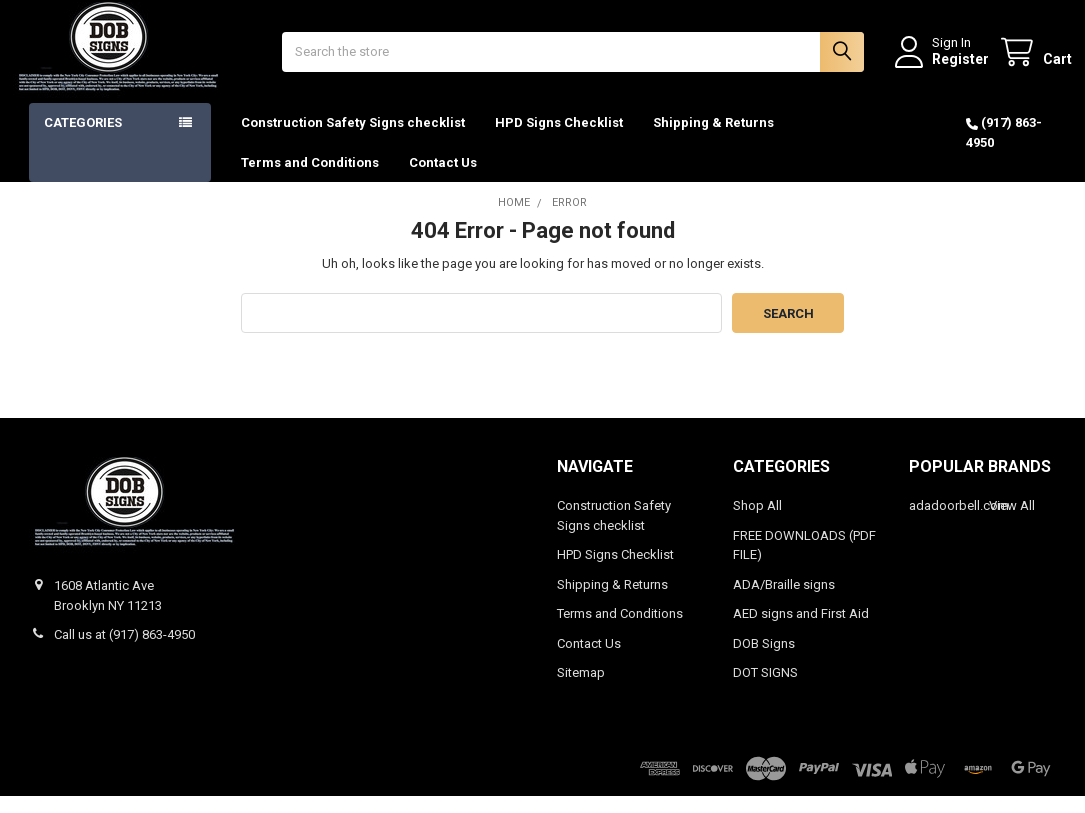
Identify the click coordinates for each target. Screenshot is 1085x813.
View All (1012, 522)
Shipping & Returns (713, 139)
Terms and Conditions (310, 178)
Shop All (757, 522)
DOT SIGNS (765, 689)
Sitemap (581, 689)
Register (944, 67)
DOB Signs (764, 660)
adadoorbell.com (959, 522)
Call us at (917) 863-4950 (124, 651)
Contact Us (443, 178)
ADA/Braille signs (784, 601)
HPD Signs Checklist (559, 139)
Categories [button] (83, 139)
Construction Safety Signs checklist (353, 139)
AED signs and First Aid (801, 630)
